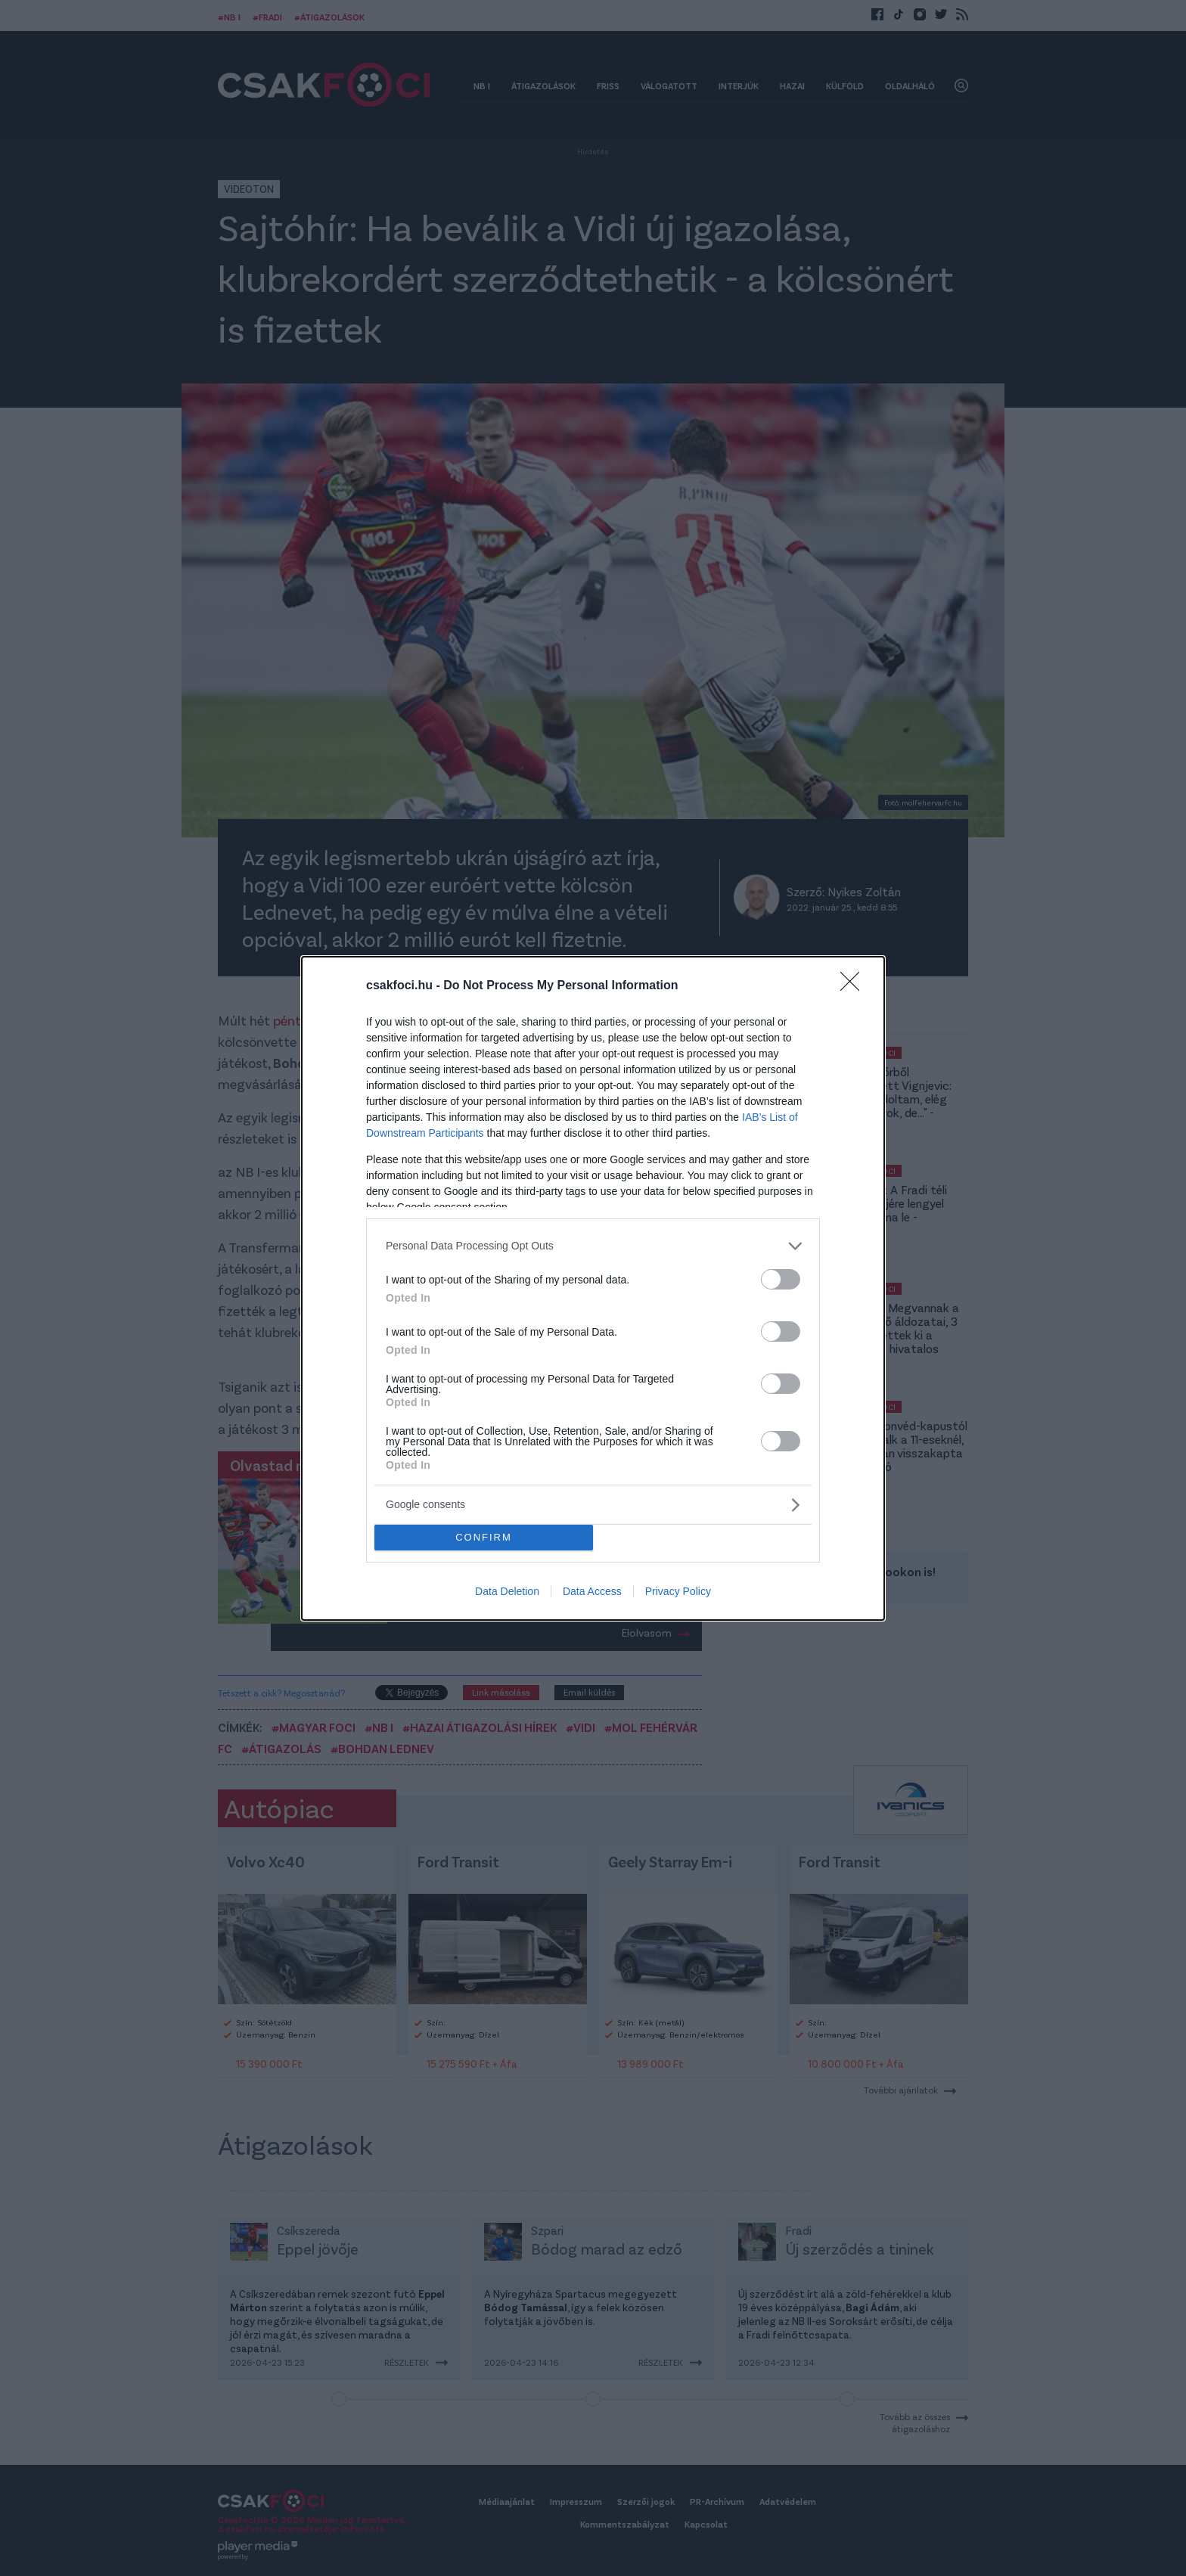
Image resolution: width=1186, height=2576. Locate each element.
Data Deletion (507, 1591)
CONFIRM (483, 1537)
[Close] (854, 986)
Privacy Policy (678, 1591)
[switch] (780, 1279)
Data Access (592, 1591)
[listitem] (593, 1246)
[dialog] (593, 1288)
